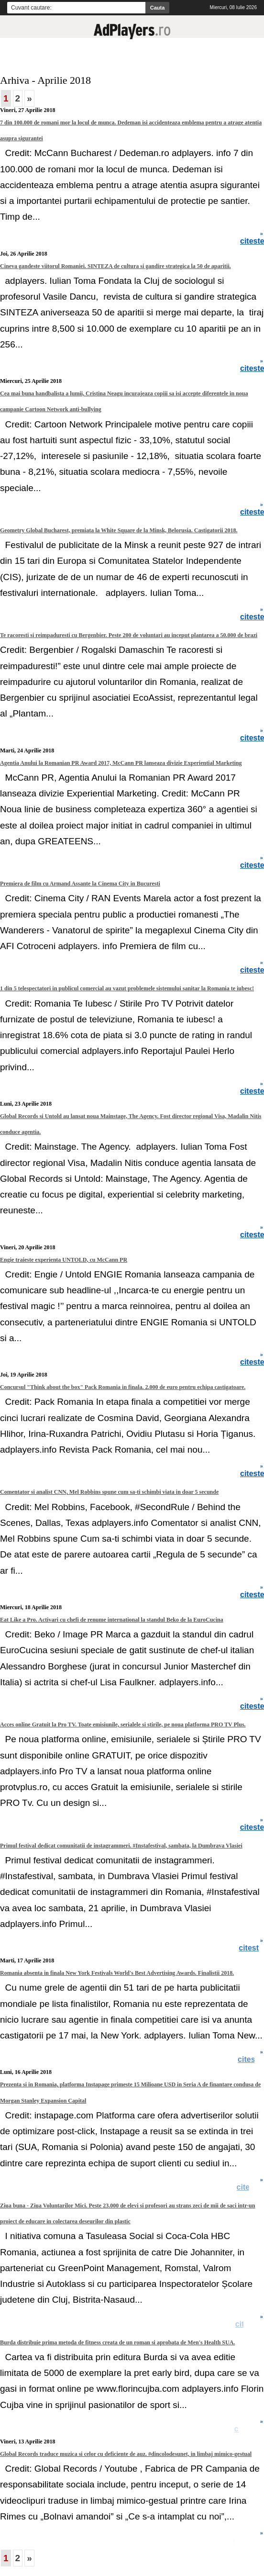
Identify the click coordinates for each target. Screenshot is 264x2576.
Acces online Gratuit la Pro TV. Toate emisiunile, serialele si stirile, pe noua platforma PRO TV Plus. (123, 1724)
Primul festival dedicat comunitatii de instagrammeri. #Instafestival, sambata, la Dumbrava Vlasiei (121, 1845)
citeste (251, 2059)
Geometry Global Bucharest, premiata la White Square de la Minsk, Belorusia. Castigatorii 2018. (118, 530)
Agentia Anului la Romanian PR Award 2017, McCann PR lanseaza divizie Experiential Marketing (121, 763)
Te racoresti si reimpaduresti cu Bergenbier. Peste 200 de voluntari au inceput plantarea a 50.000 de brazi (128, 635)
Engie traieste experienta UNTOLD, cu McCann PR (63, 1259)
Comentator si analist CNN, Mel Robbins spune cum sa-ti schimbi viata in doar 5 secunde (109, 1492)
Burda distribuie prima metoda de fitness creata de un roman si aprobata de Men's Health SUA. (117, 2342)
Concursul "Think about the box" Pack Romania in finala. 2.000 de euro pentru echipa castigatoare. (122, 1387)
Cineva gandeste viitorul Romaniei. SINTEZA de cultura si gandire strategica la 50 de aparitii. (115, 266)
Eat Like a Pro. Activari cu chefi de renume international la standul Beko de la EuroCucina (111, 1619)
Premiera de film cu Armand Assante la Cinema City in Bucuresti (80, 883)
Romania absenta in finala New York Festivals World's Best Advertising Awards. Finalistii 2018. (117, 1973)
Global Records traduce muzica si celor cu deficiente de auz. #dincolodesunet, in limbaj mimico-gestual (126, 2454)
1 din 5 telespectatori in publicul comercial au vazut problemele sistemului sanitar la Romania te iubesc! (127, 988)
